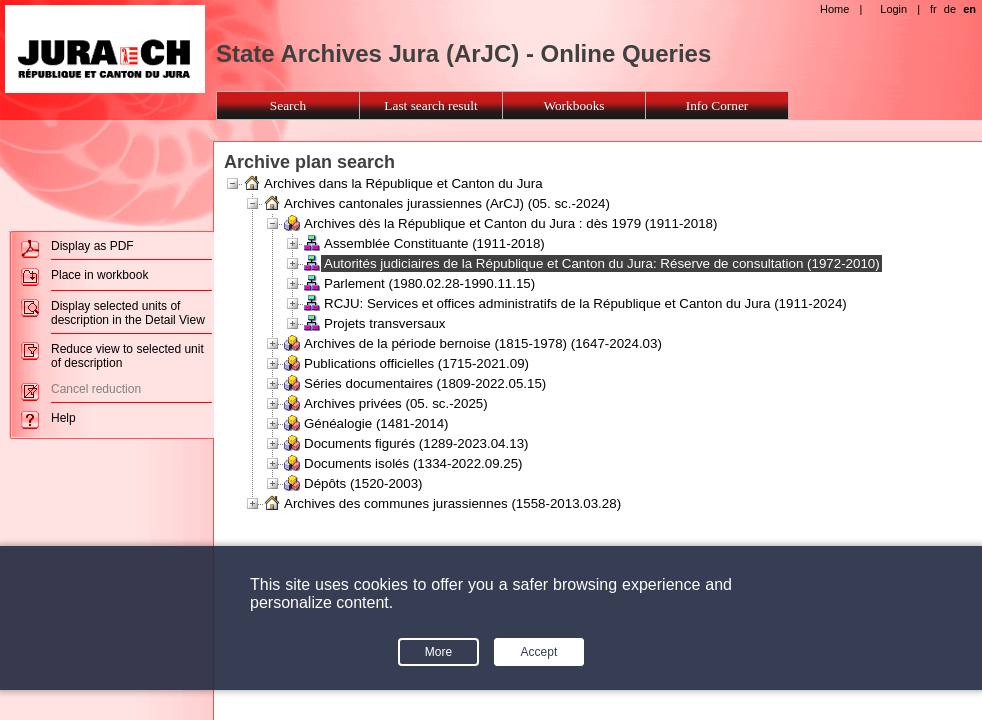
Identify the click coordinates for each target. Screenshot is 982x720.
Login (893, 9)
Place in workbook (99, 275)
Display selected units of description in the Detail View (128, 313)
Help (63, 418)
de (950, 9)
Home (834, 9)
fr (933, 9)
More (438, 652)
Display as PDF (92, 246)
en (969, 9)
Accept (539, 652)
